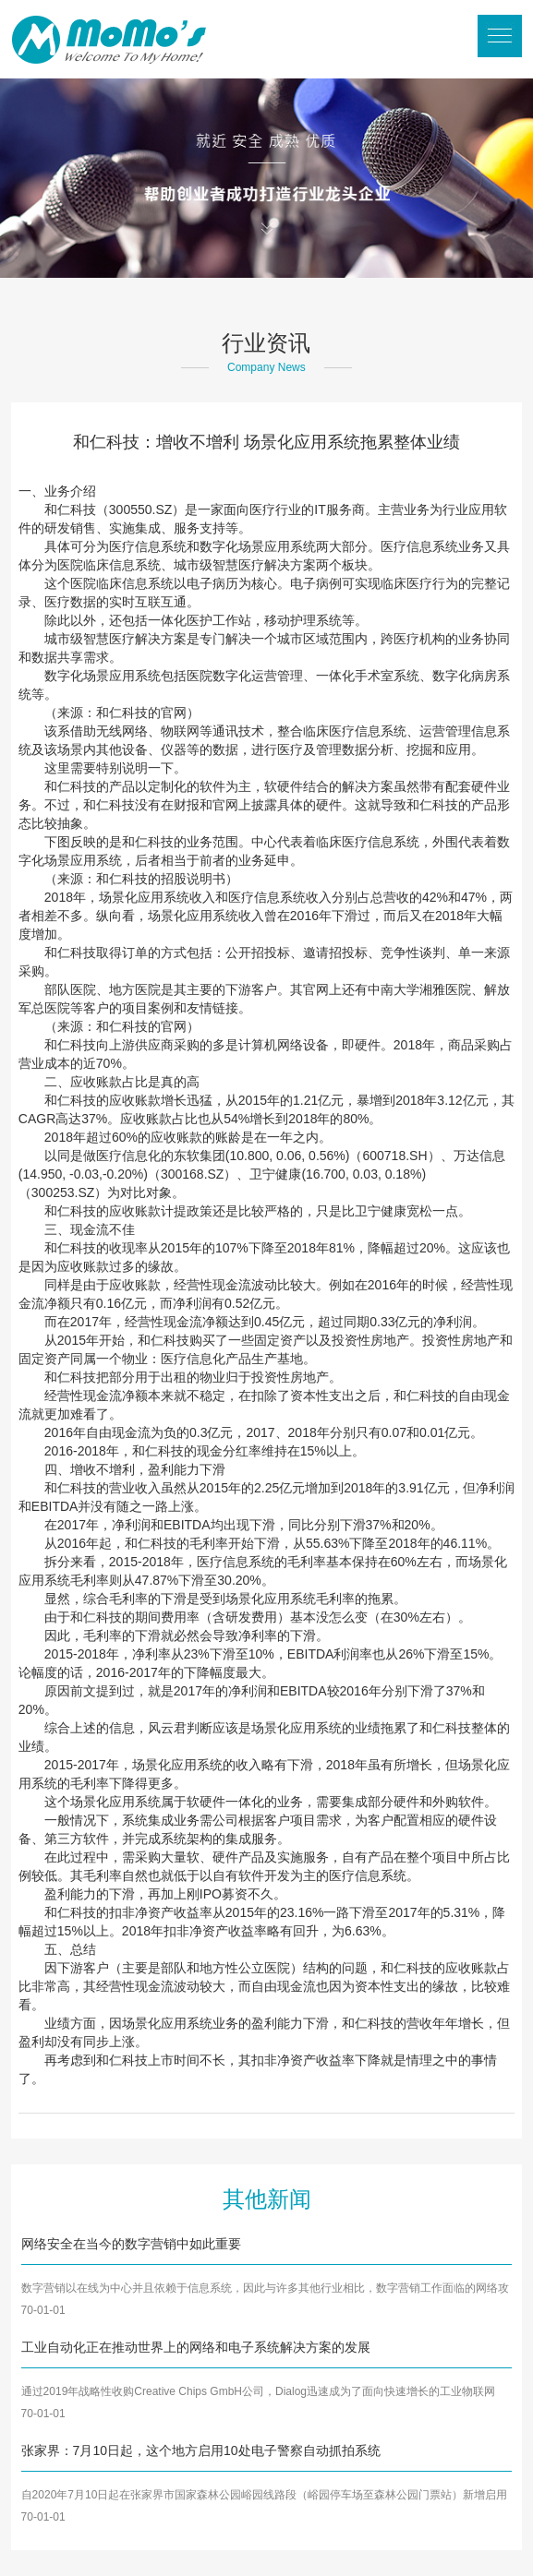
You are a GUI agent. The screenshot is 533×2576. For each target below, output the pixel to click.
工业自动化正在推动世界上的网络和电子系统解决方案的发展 (195, 2347)
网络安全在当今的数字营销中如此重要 (131, 2243)
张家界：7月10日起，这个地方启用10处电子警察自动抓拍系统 (201, 2450)
